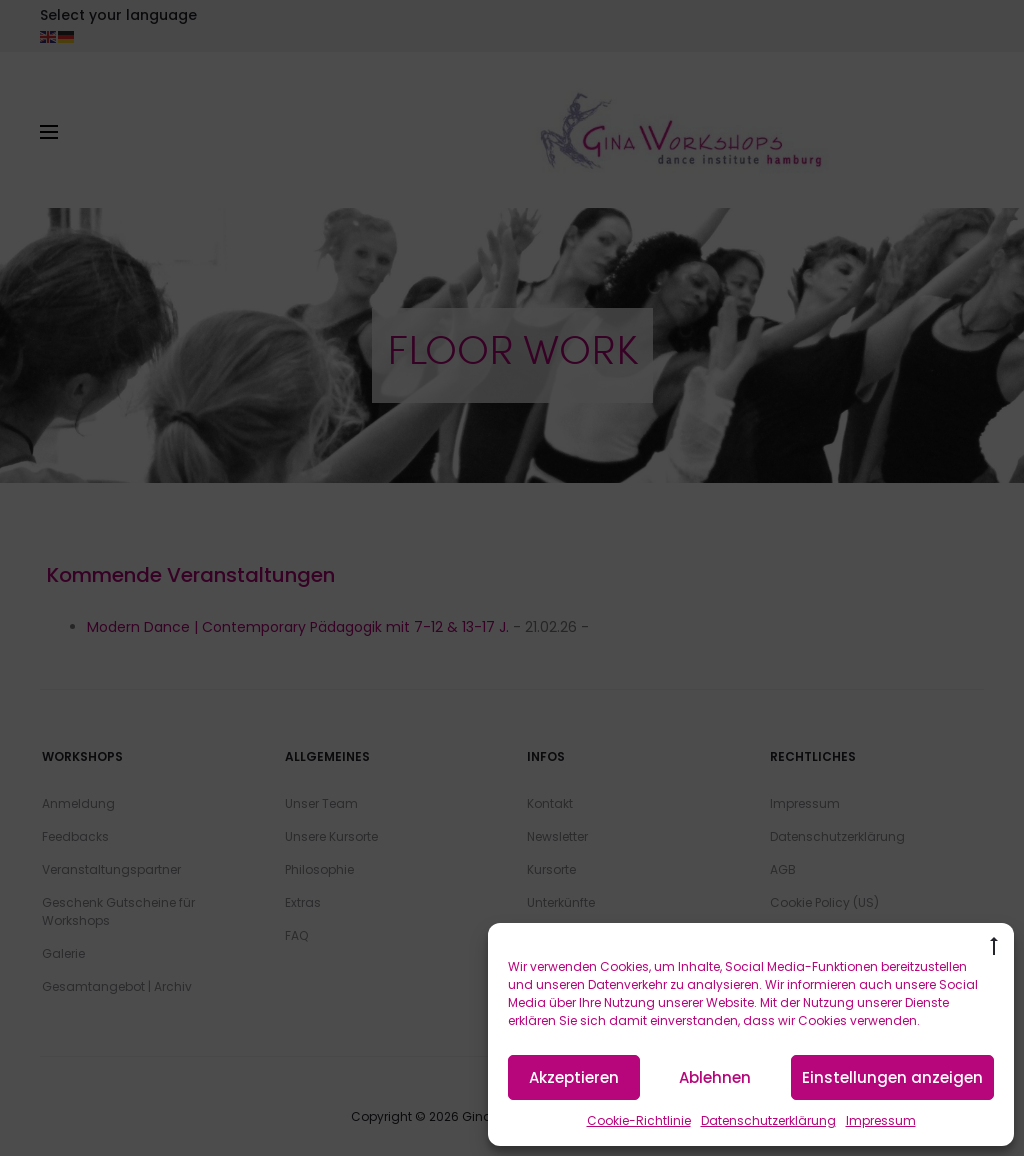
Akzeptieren (574, 1077)
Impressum (881, 1120)
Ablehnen (715, 1077)
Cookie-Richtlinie (639, 1120)
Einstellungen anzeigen (892, 1077)
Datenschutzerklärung (768, 1120)
